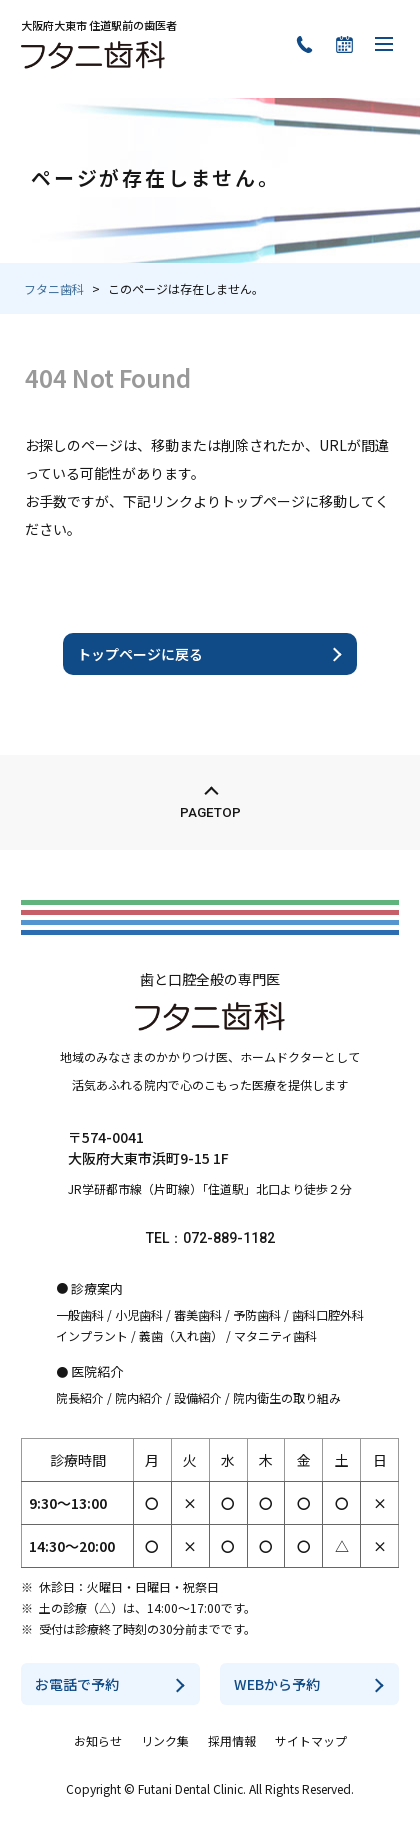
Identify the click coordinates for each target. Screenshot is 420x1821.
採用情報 (232, 1740)
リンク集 (165, 1740)
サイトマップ (311, 1740)
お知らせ (98, 1740)
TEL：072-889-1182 (210, 1238)
